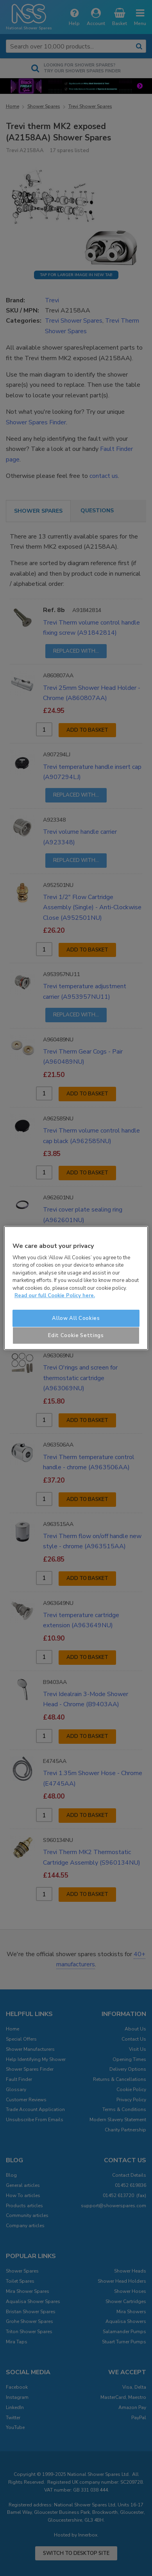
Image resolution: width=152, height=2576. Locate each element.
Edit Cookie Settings (76, 1335)
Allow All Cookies (76, 1318)
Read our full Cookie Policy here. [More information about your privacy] (54, 1296)
